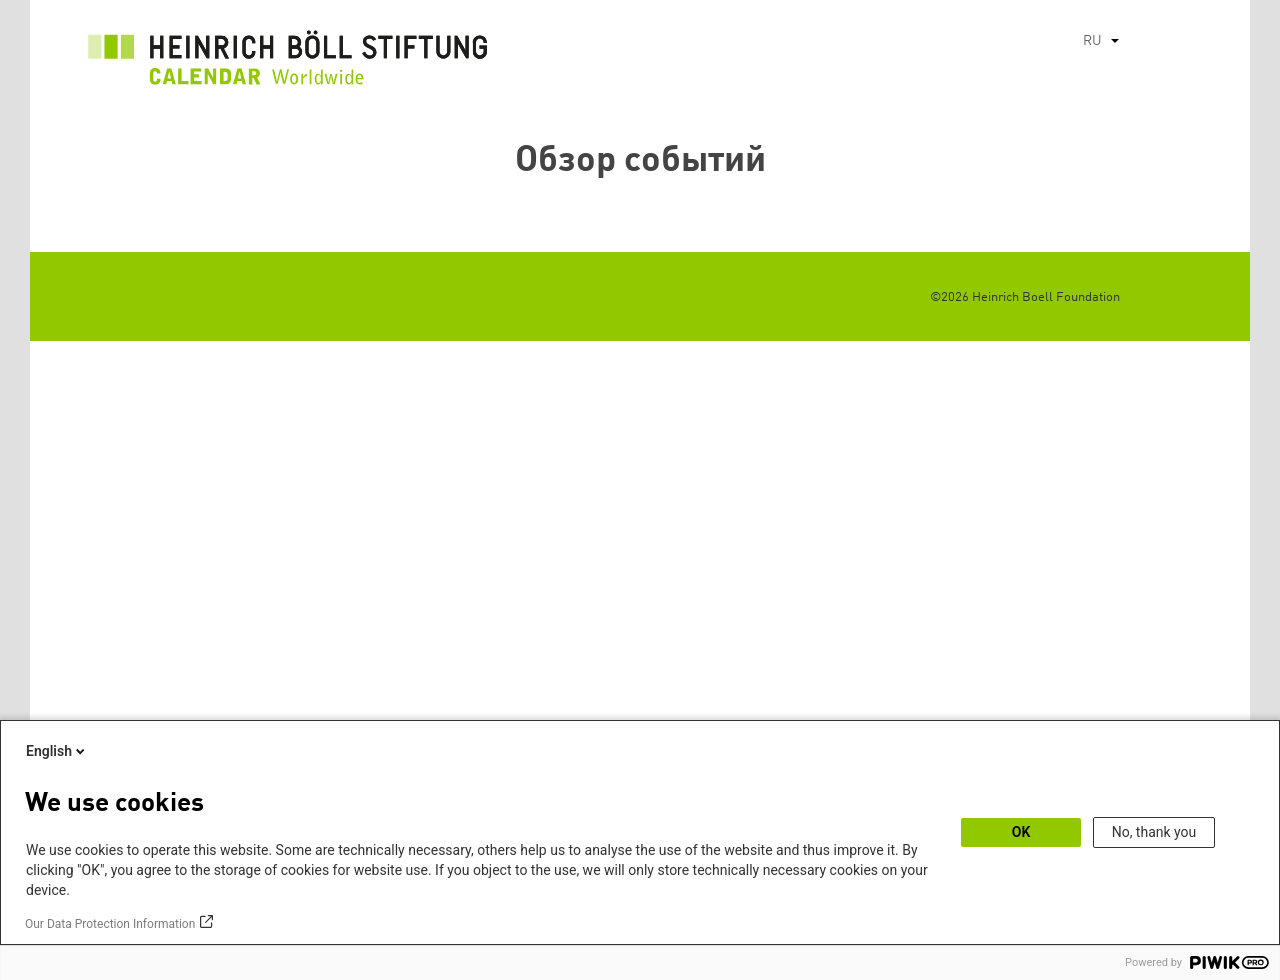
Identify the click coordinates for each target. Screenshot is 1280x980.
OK (1021, 832)
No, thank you (1154, 832)
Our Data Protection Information (110, 924)
